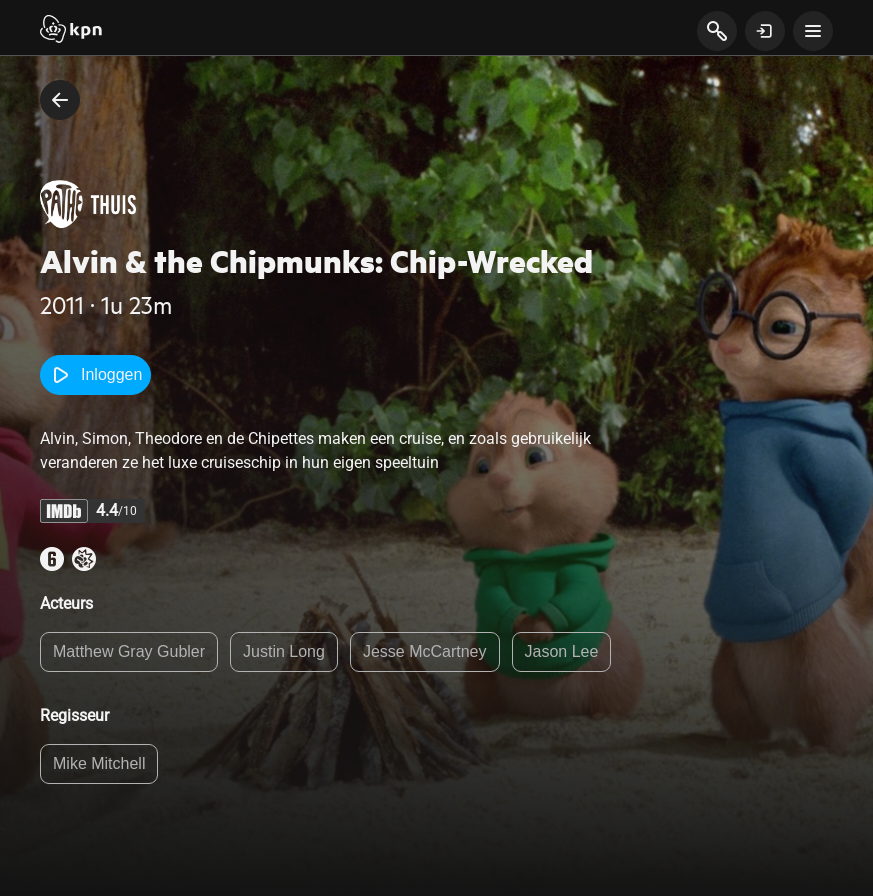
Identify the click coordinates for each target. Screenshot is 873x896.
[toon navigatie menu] (813, 31)
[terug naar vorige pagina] (60, 100)
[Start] (71, 31)
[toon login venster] (765, 31)
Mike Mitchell (99, 763)
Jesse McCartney (425, 651)
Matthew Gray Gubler (129, 651)
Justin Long (284, 651)
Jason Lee (562, 651)
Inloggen (95, 375)
